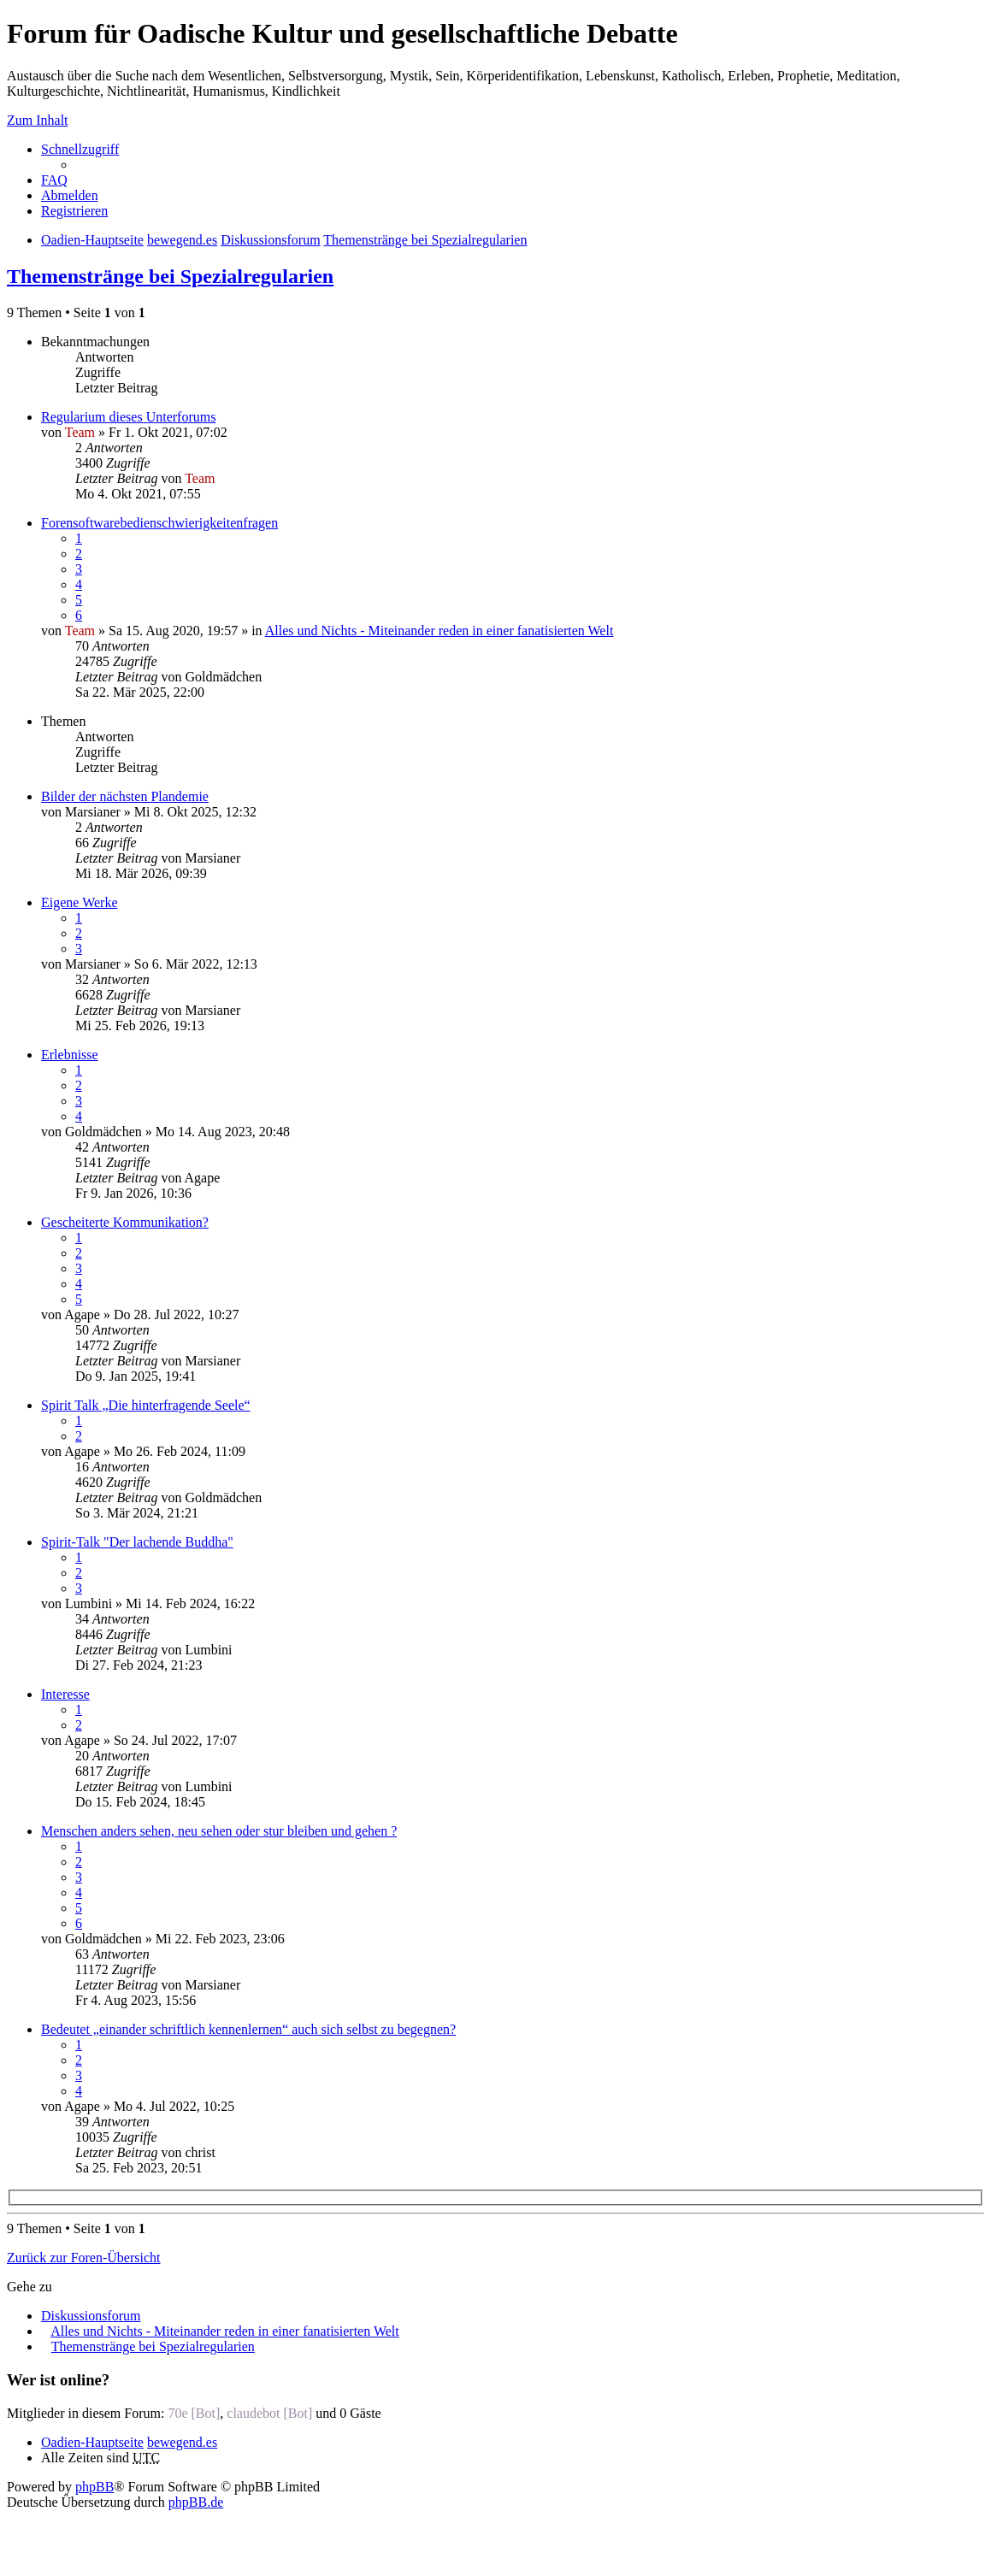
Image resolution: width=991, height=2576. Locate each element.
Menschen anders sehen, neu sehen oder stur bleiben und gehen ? (219, 1831)
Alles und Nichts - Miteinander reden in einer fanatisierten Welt (439, 630)
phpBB (94, 2486)
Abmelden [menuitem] (69, 195)
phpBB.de (195, 2502)
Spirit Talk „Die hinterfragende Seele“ (146, 1405)
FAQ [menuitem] (54, 180)
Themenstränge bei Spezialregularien (170, 276)
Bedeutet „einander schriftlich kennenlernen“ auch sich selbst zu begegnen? (248, 2029)
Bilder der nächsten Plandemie (125, 796)
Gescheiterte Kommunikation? (125, 1222)
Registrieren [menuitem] (74, 210)
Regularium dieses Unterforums (128, 417)
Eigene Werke (79, 902)
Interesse (65, 1694)
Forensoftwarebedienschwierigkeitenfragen (159, 523)
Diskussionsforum (90, 2315)
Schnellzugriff (80, 149)
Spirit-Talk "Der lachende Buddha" (137, 1542)
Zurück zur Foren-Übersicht (84, 2257)
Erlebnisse (69, 1054)
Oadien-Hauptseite (92, 2442)
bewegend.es (182, 2442)
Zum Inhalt (37, 120)
